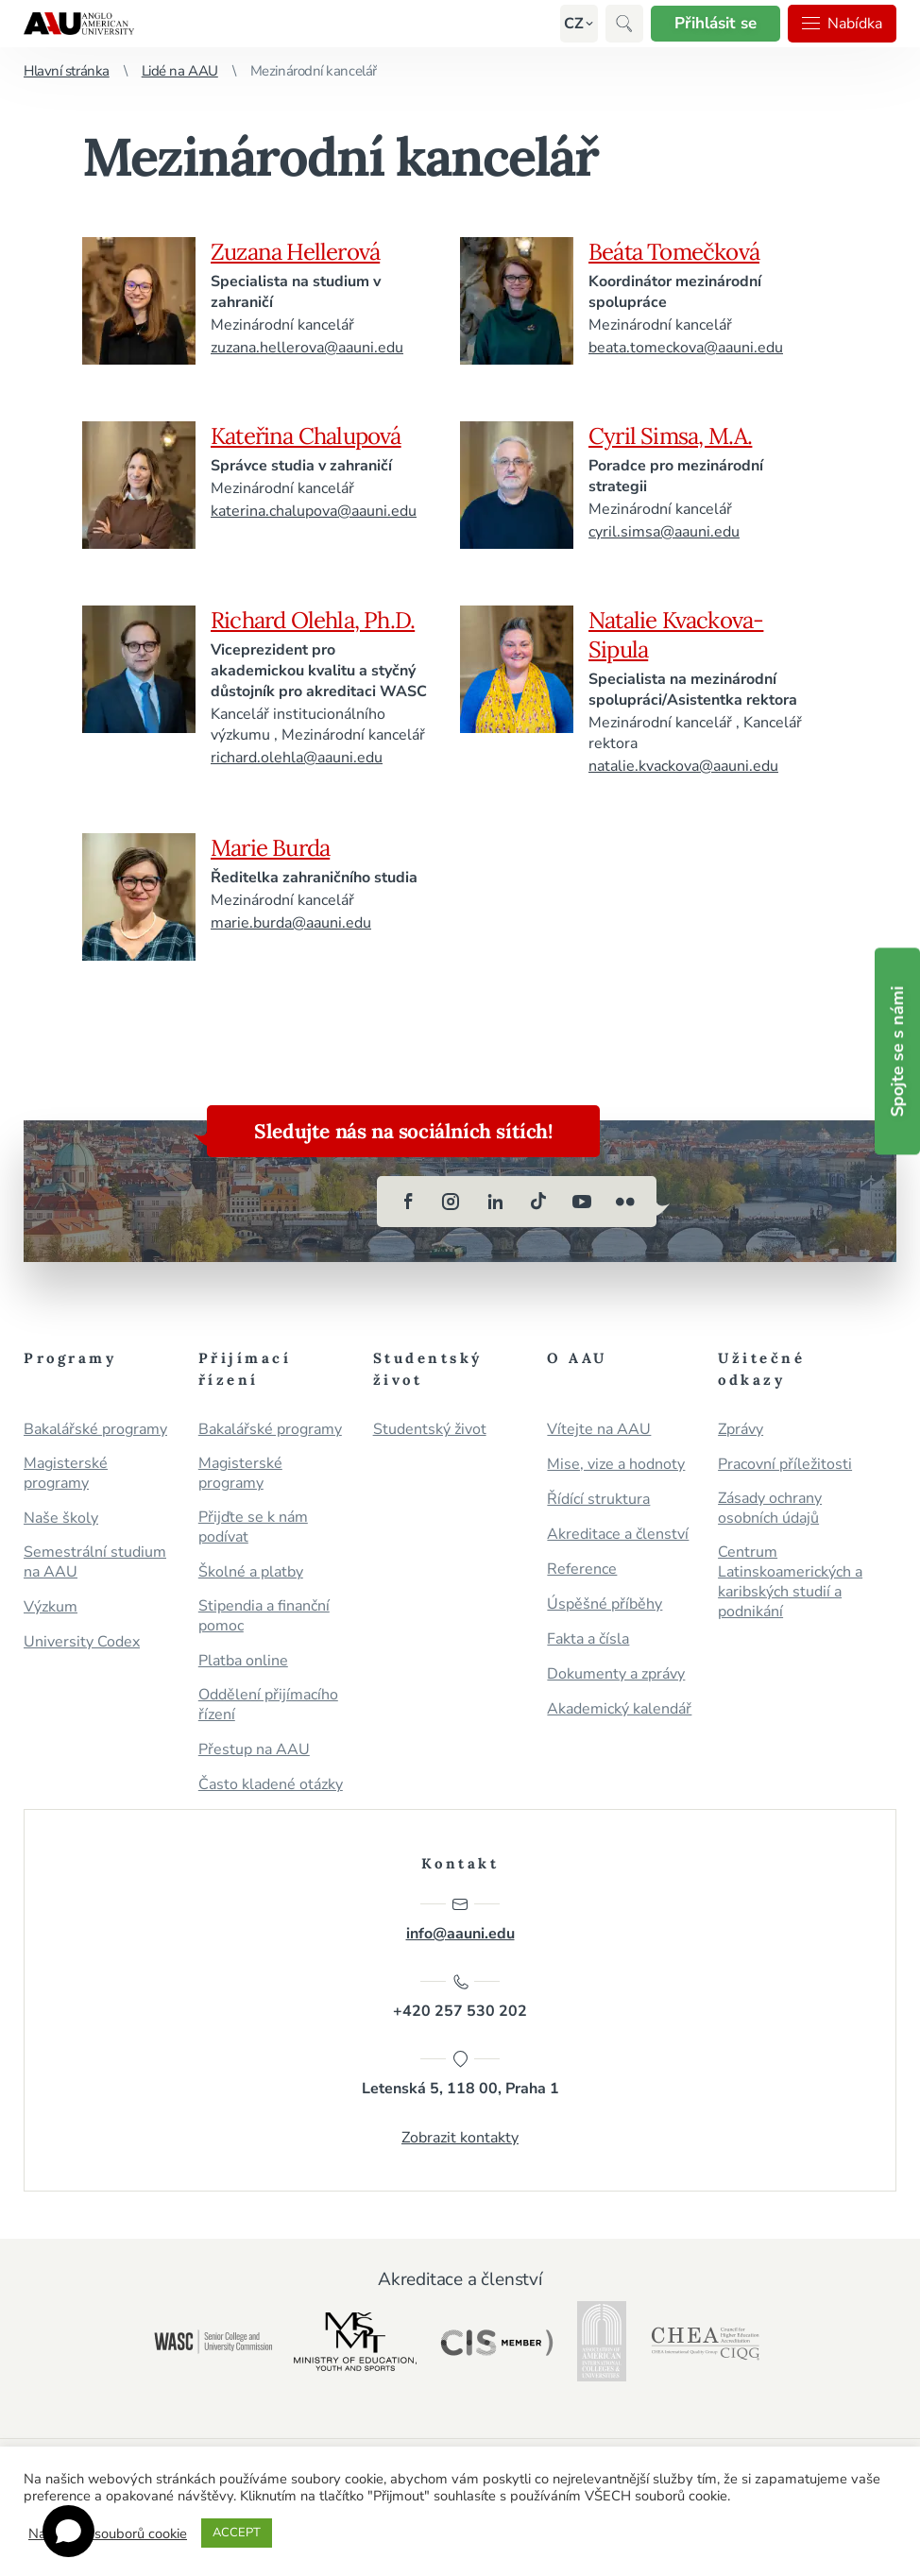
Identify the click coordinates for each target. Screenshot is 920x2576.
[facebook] (408, 1201)
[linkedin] (495, 1201)
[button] (574, 23)
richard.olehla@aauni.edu (297, 757)
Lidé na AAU (180, 70)
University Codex (82, 1642)
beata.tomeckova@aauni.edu (685, 347)
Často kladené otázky (270, 1785)
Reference (582, 1569)
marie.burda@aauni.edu (291, 923)
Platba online (243, 1661)
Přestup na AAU (254, 1750)
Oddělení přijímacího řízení (268, 1705)
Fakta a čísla (588, 1639)
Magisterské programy (66, 1473)
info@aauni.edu (460, 1919)
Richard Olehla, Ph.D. (313, 620)
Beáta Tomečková (673, 251)
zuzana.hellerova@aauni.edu (307, 347)
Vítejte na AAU (599, 1430)
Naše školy (61, 1518)
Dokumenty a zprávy (616, 1674)
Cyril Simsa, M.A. (670, 436)
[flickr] (625, 1201)
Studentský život (429, 1430)
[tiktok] (538, 1201)
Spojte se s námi (897, 1051)
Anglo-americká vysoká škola (79, 23)
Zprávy (740, 1430)
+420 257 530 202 (460, 1997)
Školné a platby (250, 1572)
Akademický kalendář (619, 1709)
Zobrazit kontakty (460, 2137)
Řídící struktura (598, 1500)
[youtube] (582, 1201)
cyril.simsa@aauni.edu (664, 531)
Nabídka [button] (842, 23)
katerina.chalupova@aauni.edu (314, 511)
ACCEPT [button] (237, 2532)
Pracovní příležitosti (785, 1465)
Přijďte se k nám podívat (253, 1527)
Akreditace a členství (618, 1534)
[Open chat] (68, 2531)
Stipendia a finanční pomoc (264, 1616)
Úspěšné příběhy (604, 1604)
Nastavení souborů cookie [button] (107, 2533)
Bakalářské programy (95, 1430)
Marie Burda (270, 847)
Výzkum (50, 1607)
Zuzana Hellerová (295, 251)
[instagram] (451, 1201)
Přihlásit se (715, 23)
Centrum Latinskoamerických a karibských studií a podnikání (790, 1582)
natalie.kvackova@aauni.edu (683, 766)
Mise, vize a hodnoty (616, 1465)
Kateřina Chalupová (306, 436)
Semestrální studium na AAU (95, 1562)
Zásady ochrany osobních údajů (770, 1508)
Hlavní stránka (67, 70)
